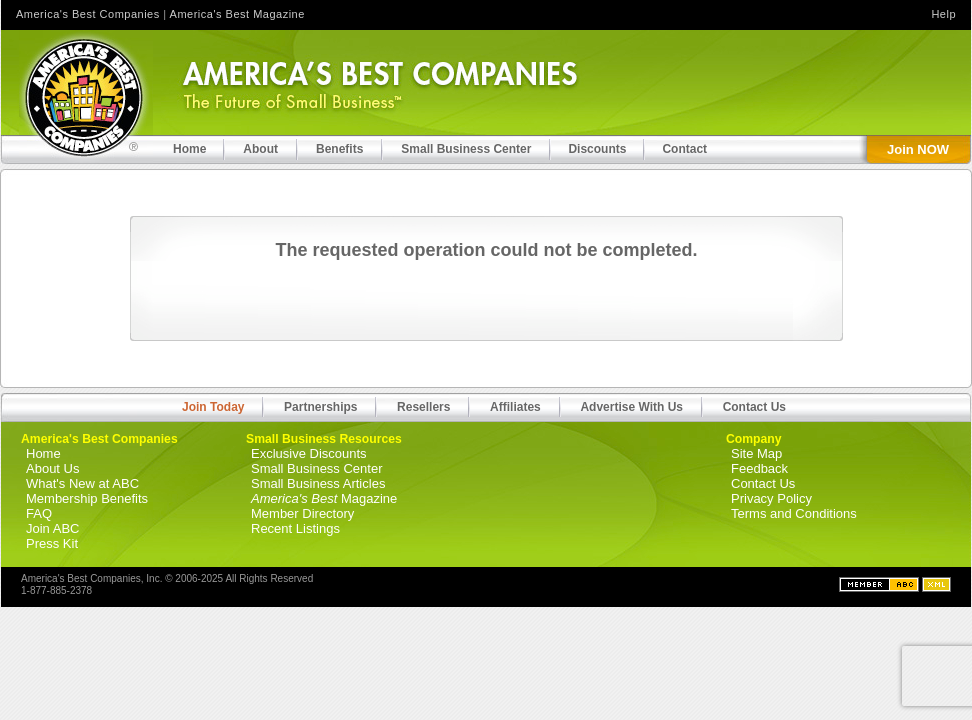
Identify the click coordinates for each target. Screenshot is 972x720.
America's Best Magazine (237, 14)
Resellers (423, 407)
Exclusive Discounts (309, 453)
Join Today (213, 407)
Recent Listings (295, 528)
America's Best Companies (88, 14)
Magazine (324, 498)
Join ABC (52, 528)
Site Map (756, 453)
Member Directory (302, 513)
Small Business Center (317, 468)
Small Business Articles (318, 483)
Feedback (759, 468)
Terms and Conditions (794, 513)
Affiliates (515, 407)
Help (943, 14)
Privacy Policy (771, 498)
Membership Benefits (87, 498)
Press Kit (52, 543)
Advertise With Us (631, 407)
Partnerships (320, 407)
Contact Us (754, 407)
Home (43, 453)
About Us (52, 468)
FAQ (39, 513)
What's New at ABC (82, 483)
